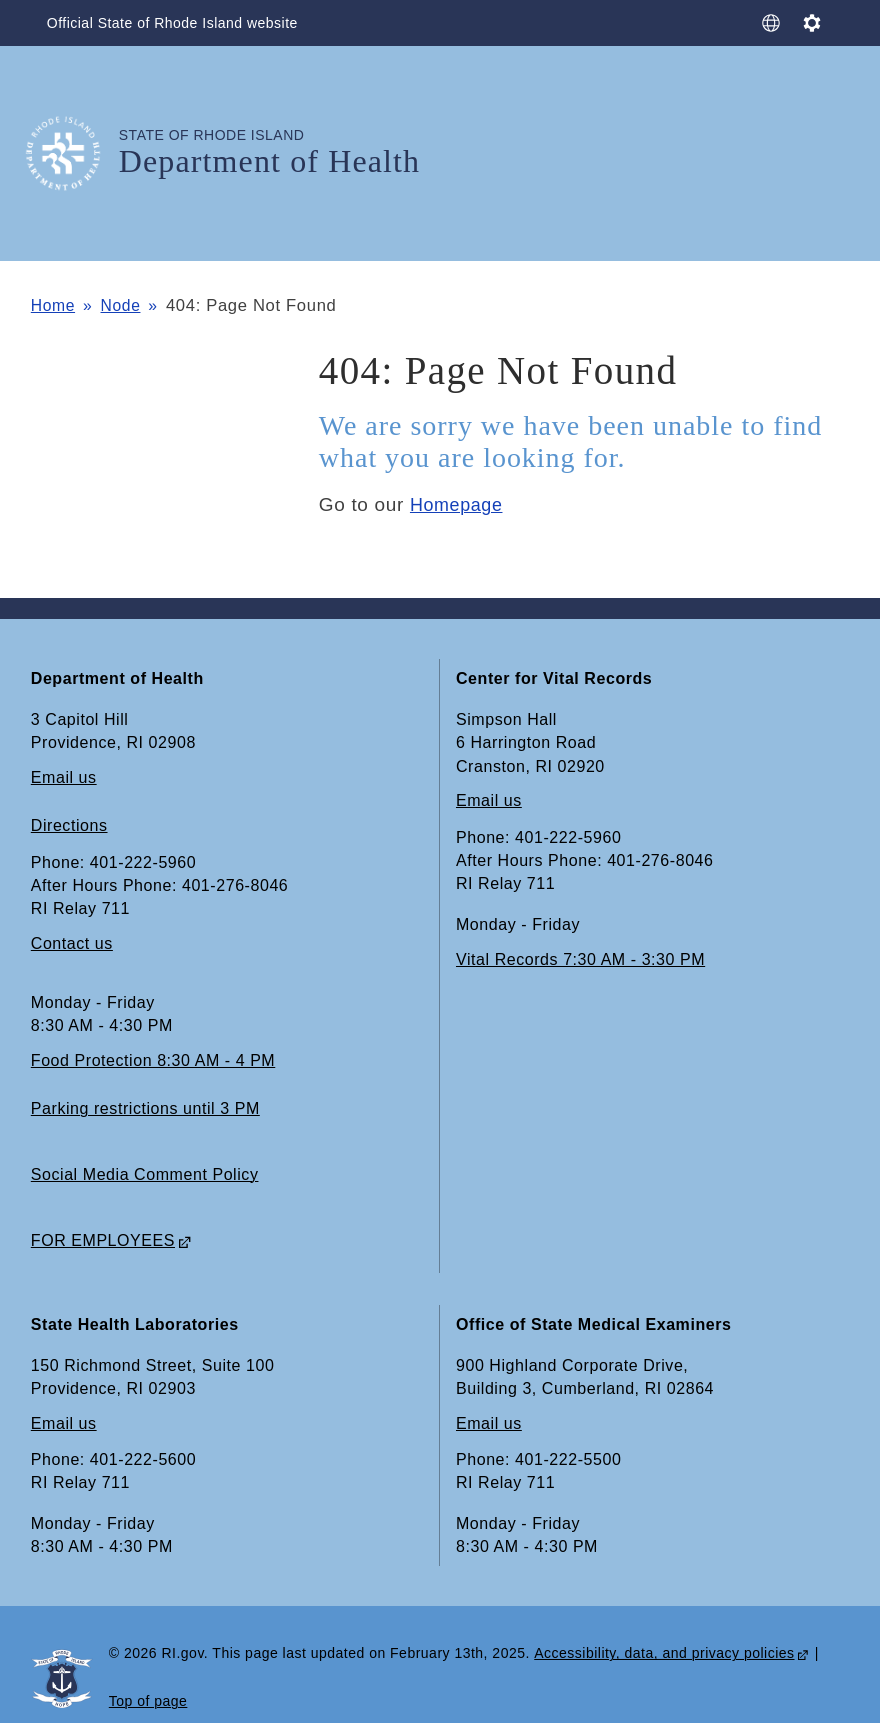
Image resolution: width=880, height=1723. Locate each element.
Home (54, 305)
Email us (64, 778)
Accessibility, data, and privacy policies (664, 1654)
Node (126, 305)
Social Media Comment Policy (145, 1175)
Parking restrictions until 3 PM (145, 1109)
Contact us (72, 944)
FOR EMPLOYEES (103, 1240)
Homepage (459, 504)
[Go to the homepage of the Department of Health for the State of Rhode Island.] (75, 153)
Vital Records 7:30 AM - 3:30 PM (580, 959)
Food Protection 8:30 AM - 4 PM (153, 1061)
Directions (69, 826)
